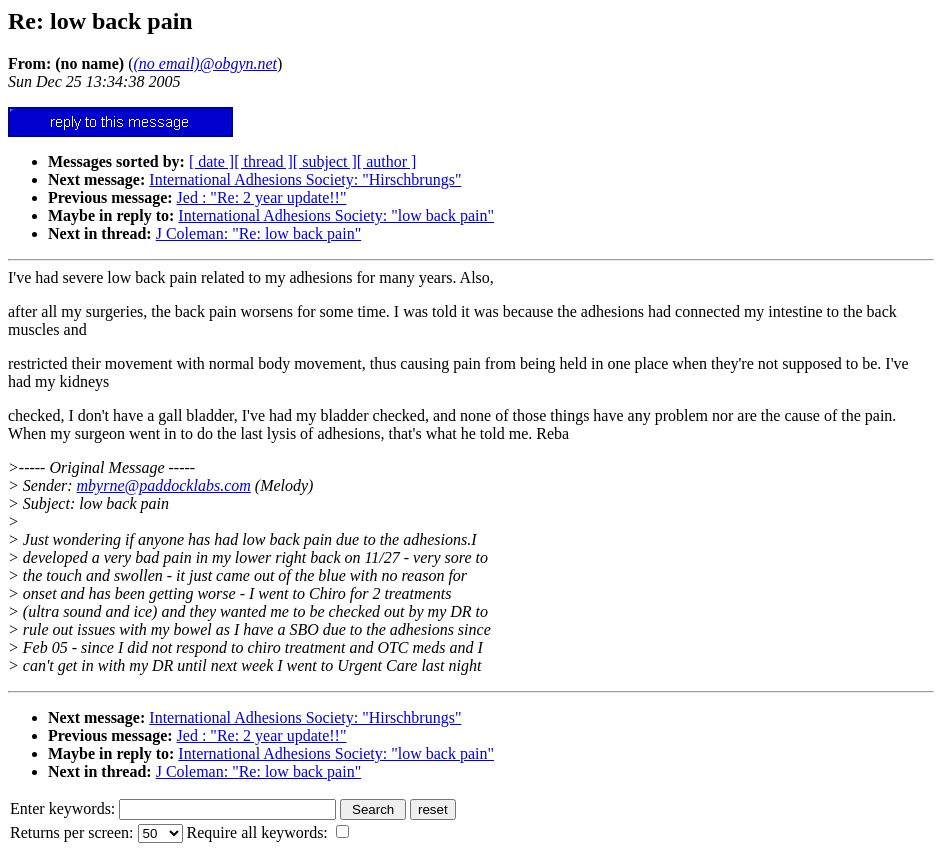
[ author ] (387, 161)
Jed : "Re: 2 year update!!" (262, 197)
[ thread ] (263, 161)
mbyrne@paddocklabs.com (164, 485)
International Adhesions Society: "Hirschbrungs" (305, 179)
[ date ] (211, 161)
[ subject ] (325, 161)
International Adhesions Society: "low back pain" (336, 215)
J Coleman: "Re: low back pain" (258, 233)
